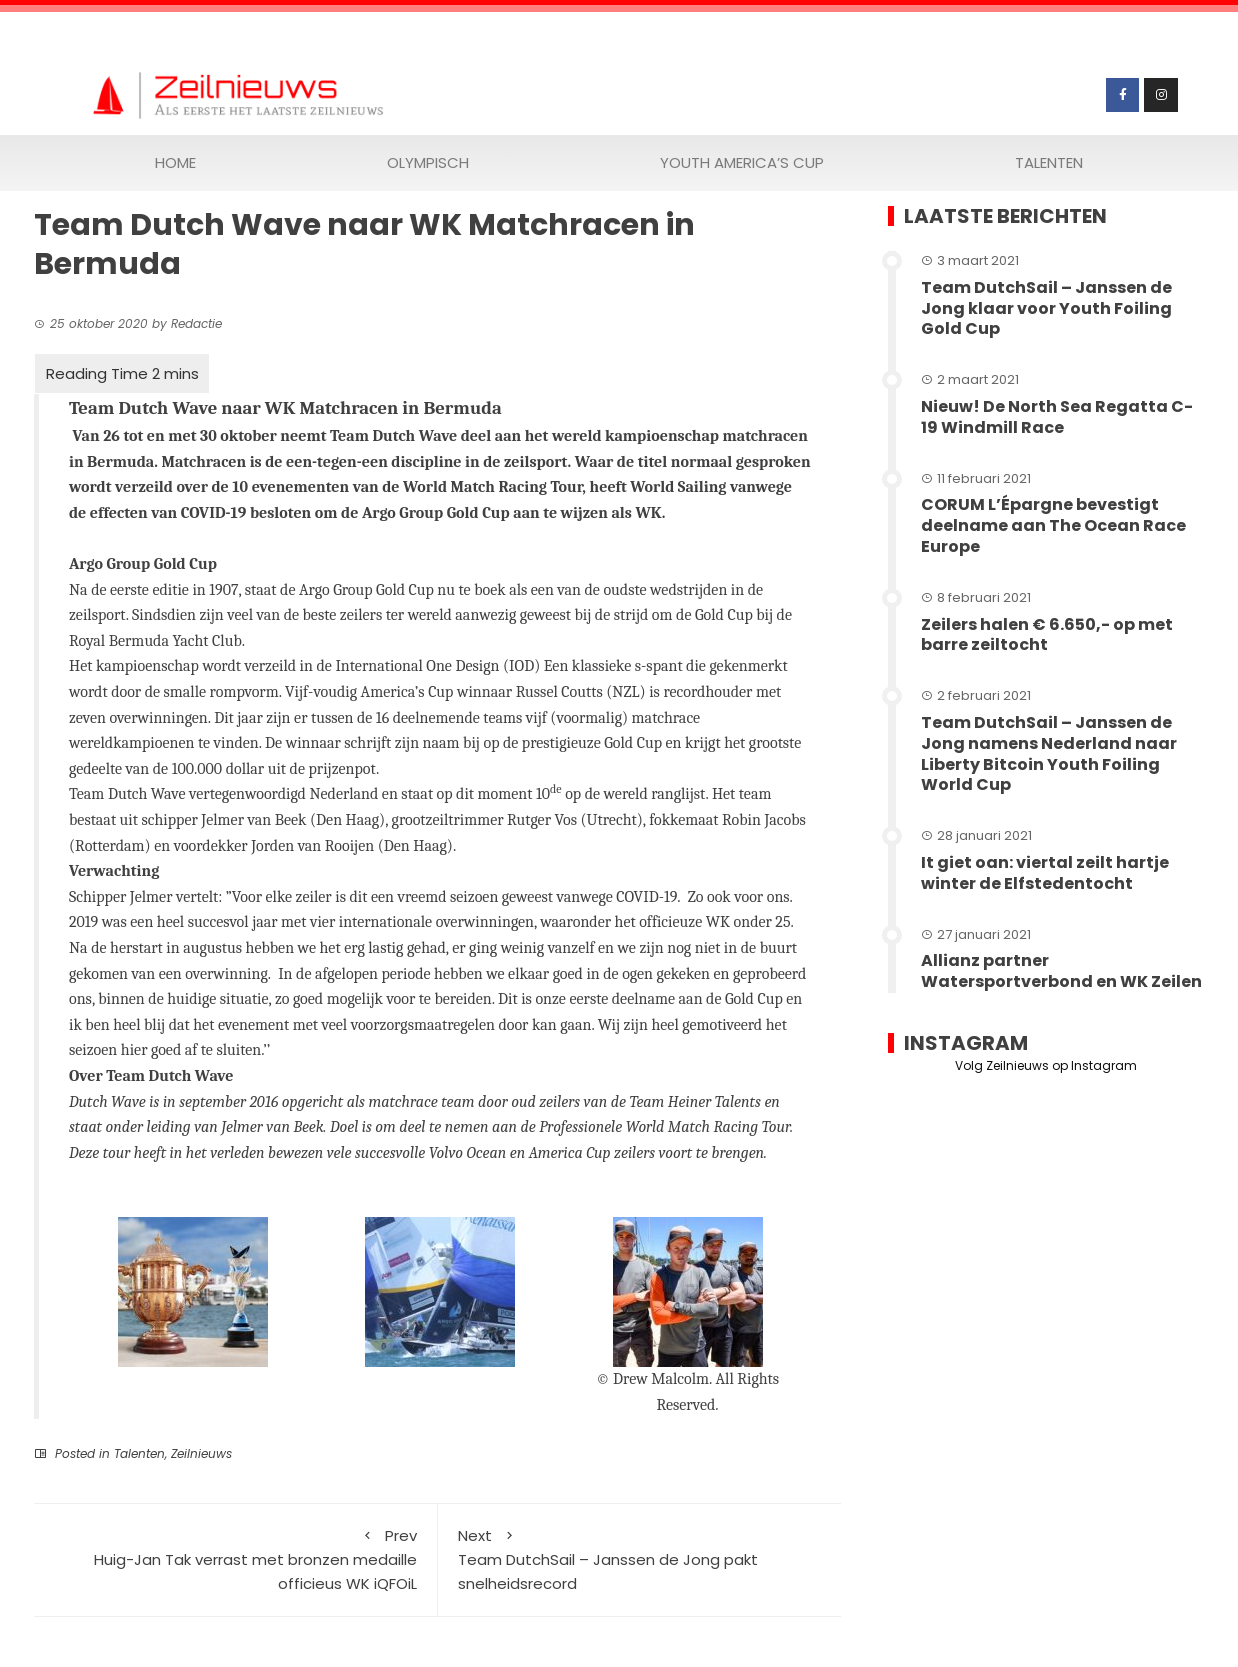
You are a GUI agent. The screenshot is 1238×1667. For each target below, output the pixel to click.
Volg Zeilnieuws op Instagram (1046, 1065)
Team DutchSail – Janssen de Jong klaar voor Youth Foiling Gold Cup (1046, 308)
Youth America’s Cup (742, 162)
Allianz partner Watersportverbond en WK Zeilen (1061, 971)
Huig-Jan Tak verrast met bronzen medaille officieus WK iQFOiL (235, 1559)
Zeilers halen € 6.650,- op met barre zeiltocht (1047, 635)
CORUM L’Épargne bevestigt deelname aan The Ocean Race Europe (1053, 525)
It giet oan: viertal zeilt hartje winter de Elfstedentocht (1045, 873)
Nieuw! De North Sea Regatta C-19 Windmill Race (1057, 417)
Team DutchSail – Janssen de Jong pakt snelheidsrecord (640, 1559)
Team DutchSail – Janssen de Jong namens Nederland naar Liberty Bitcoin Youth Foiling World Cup (1049, 753)
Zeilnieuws (201, 1453)
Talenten (1049, 162)
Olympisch (428, 162)
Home (175, 162)
